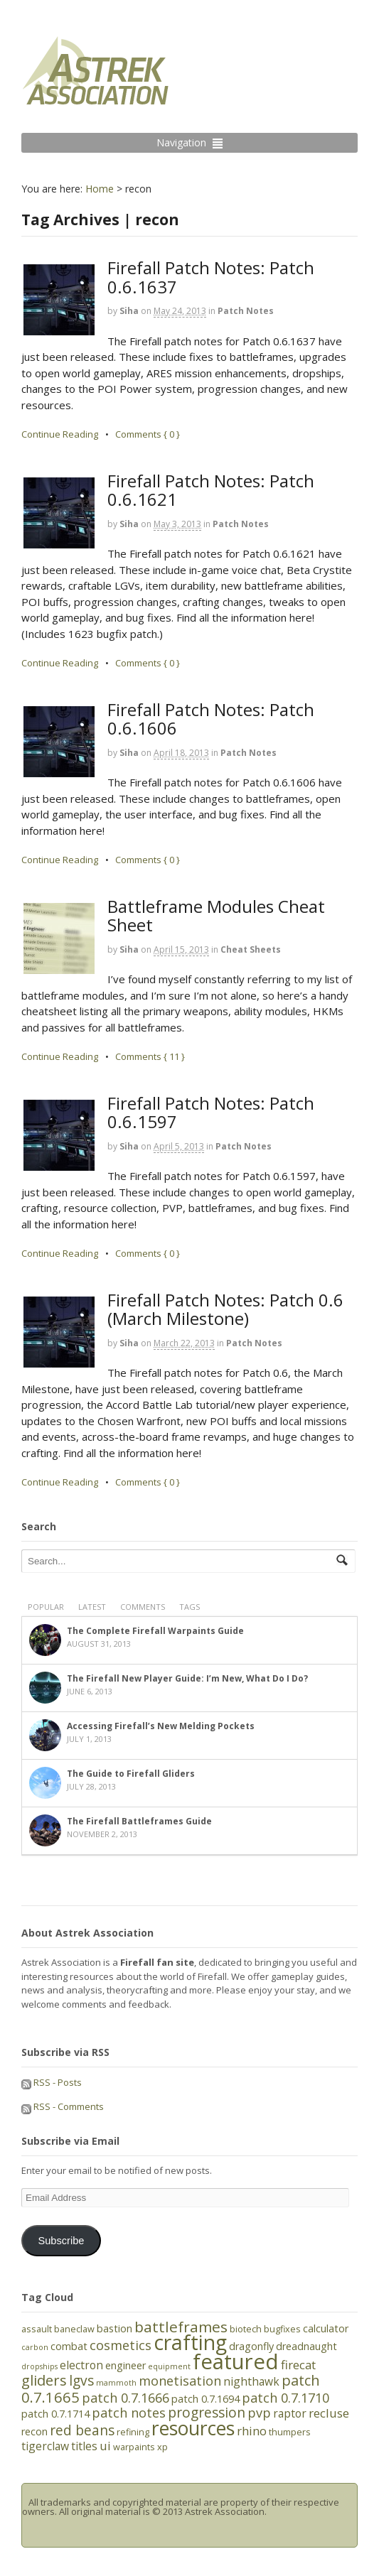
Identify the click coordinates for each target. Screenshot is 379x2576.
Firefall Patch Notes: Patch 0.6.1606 (210, 719)
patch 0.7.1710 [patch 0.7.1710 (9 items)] (285, 2397)
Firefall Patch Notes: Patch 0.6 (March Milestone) (225, 1309)
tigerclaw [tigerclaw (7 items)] (45, 2446)
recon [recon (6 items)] (34, 2431)
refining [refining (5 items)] (133, 2431)
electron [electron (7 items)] (81, 2365)
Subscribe (61, 2240)
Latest (92, 1606)
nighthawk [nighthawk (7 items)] (251, 2381)
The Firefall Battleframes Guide (139, 1821)
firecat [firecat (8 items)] (298, 2364)
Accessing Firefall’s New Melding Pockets (161, 1726)
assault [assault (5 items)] (36, 2328)
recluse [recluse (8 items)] (329, 2413)
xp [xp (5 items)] (162, 2446)
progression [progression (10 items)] (206, 2412)
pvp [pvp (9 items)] (259, 2412)
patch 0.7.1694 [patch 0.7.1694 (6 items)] (205, 2398)
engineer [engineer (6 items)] (125, 2365)
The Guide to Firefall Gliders (131, 1774)
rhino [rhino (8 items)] (252, 2431)
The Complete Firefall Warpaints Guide (155, 1631)
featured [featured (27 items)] (236, 2361)
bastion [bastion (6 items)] (114, 2328)
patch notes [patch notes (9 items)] (129, 2412)
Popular (46, 1606)
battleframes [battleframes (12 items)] (181, 2327)
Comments (142, 1606)
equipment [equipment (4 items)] (169, 2366)
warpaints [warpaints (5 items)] (134, 2446)
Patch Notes (246, 311)
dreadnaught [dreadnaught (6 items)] (306, 2346)
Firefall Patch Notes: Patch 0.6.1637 (210, 277)
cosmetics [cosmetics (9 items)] (120, 2345)
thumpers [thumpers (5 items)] (290, 2431)
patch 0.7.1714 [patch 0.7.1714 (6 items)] (55, 2413)
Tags (189, 1606)
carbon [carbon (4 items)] (34, 2347)
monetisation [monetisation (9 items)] (180, 2380)
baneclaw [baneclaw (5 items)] (74, 2328)
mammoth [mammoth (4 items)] (116, 2383)
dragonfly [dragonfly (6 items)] (251, 2346)
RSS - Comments (62, 2106)
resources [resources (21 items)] (193, 2428)
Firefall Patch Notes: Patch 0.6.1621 (210, 490)
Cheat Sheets (250, 949)
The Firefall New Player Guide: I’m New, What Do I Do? (187, 1678)
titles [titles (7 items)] (84, 2446)
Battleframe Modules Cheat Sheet (216, 915)
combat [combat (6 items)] (68, 2346)
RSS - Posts (51, 2082)
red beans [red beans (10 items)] (82, 2430)
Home (99, 188)
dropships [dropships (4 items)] (39, 2366)
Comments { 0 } (147, 434)
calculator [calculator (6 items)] (325, 2328)
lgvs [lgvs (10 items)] (81, 2380)
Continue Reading (59, 434)
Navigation (181, 142)
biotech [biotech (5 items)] (246, 2328)
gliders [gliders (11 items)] (44, 2380)
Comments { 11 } (150, 1056)
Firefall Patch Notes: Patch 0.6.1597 (210, 1112)
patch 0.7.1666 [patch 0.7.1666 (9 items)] (125, 2397)
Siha (129, 311)
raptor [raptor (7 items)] (289, 2413)
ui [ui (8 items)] (105, 2445)
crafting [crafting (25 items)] (190, 2342)
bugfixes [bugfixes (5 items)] (282, 2328)
